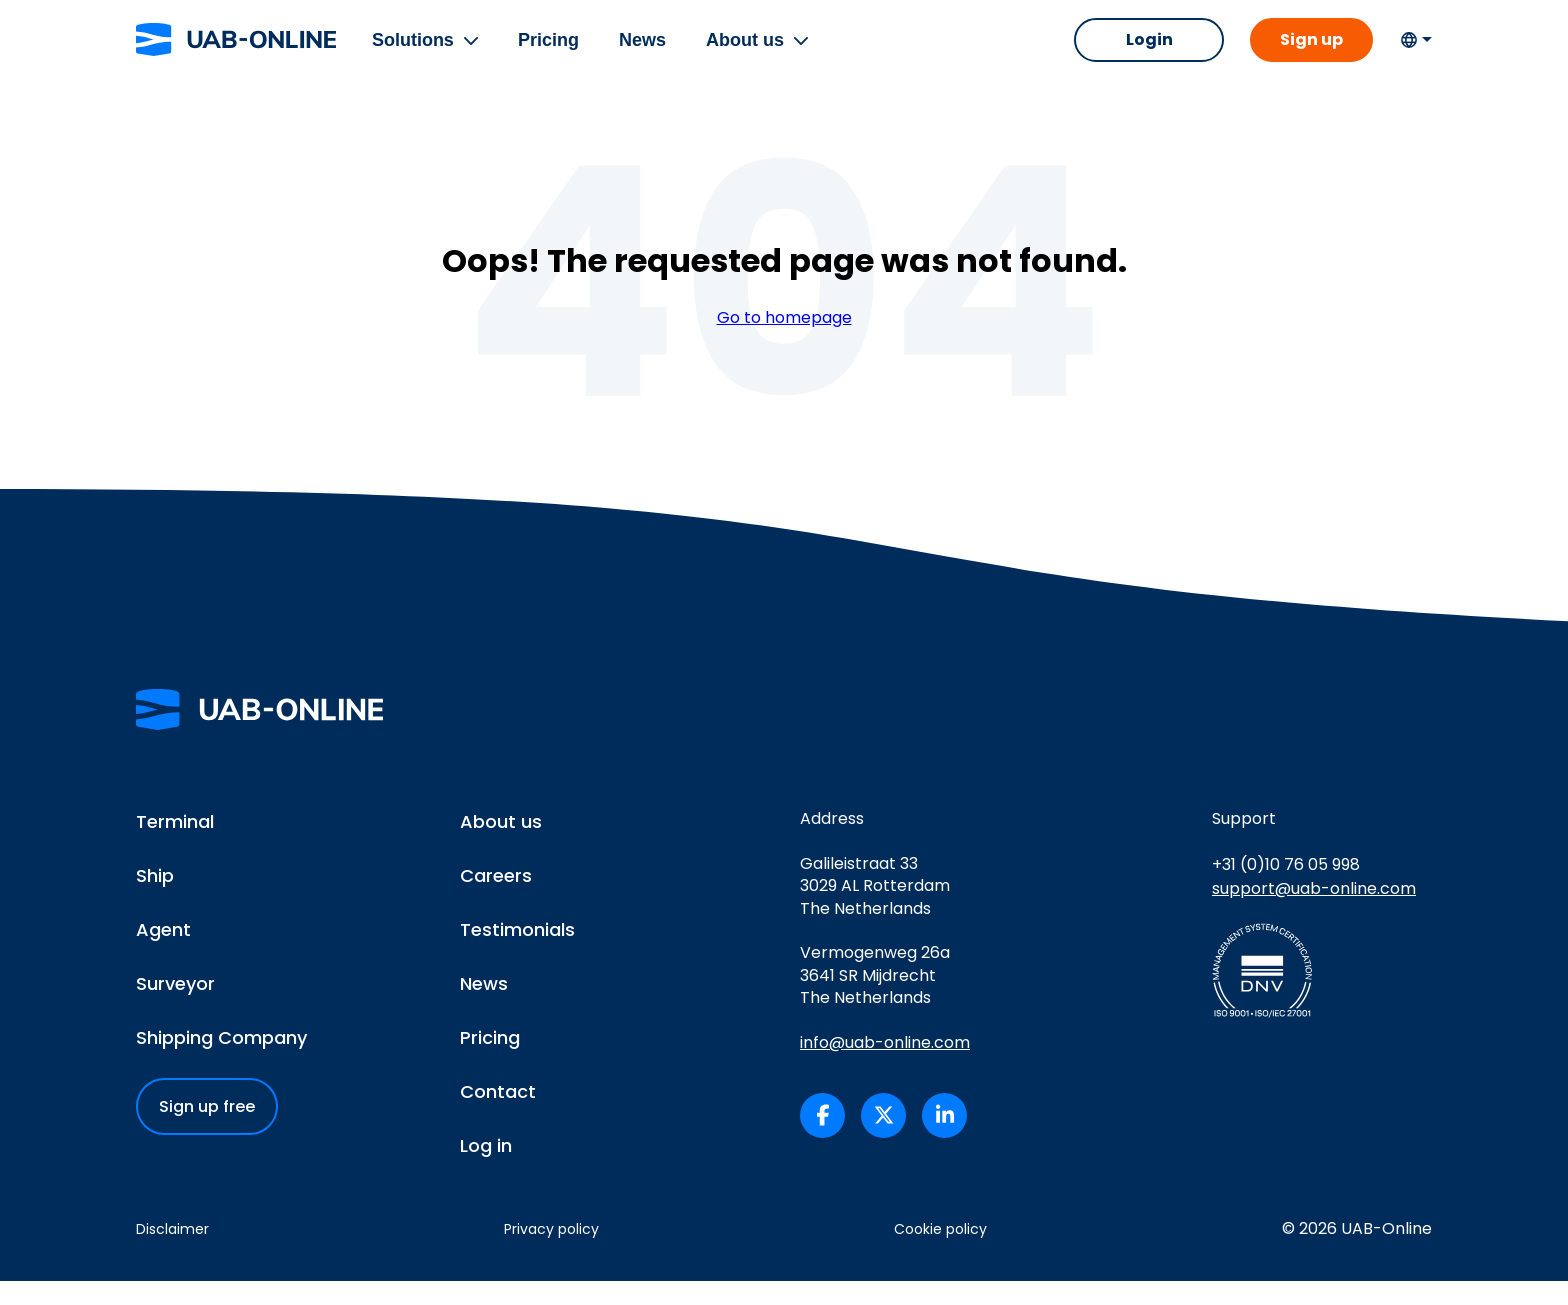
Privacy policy (551, 1254)
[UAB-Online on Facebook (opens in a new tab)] (822, 1139)
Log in (486, 1170)
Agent (163, 954)
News (484, 1008)
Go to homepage (784, 342)
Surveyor (175, 1008)
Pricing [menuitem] (552, 52)
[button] (475, 52)
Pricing (490, 1062)
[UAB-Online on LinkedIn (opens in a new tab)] (944, 1139)
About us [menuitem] (749, 52)
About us (501, 846)
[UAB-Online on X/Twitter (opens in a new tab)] (883, 1139)
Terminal (175, 846)
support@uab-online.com (1314, 912)
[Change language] (1415, 52)
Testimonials (517, 954)
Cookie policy (940, 1254)
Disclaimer (172, 1254)
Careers (496, 900)
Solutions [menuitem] (417, 52)
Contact (498, 1116)
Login (1141, 51)
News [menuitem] (646, 52)
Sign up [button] (1307, 51)
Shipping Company (221, 1062)
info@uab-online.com (885, 1067)
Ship (155, 900)
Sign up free (207, 1131)
